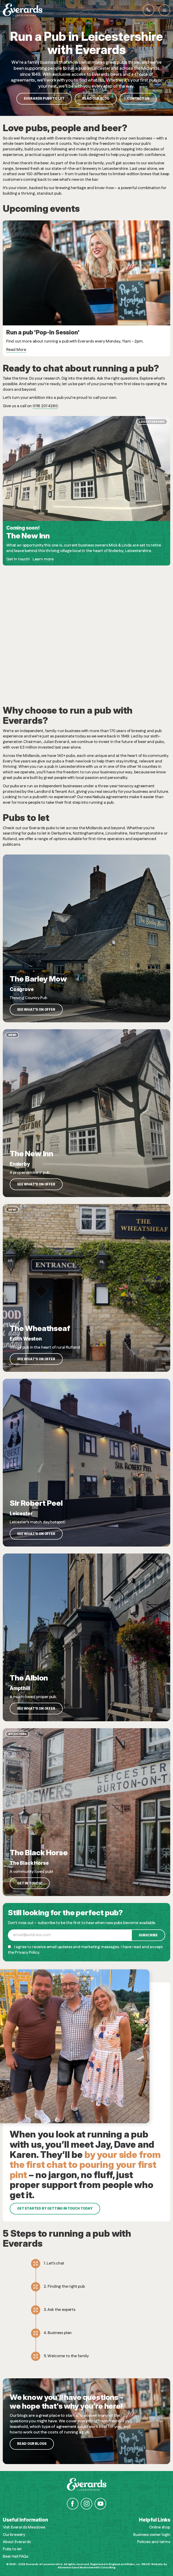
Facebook (72, 2503)
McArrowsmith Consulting (97, 2567)
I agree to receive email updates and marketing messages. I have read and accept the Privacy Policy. (85, 1949)
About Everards (17, 2542)
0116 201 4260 (45, 406)
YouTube (100, 2503)
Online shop (159, 2527)
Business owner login (151, 2535)
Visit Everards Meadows (24, 2527)
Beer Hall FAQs (15, 2556)
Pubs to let (12, 2549)
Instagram (86, 2503)
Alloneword (65, 2567)
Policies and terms (153, 2542)
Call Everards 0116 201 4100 (148, 10)
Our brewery (14, 2535)
